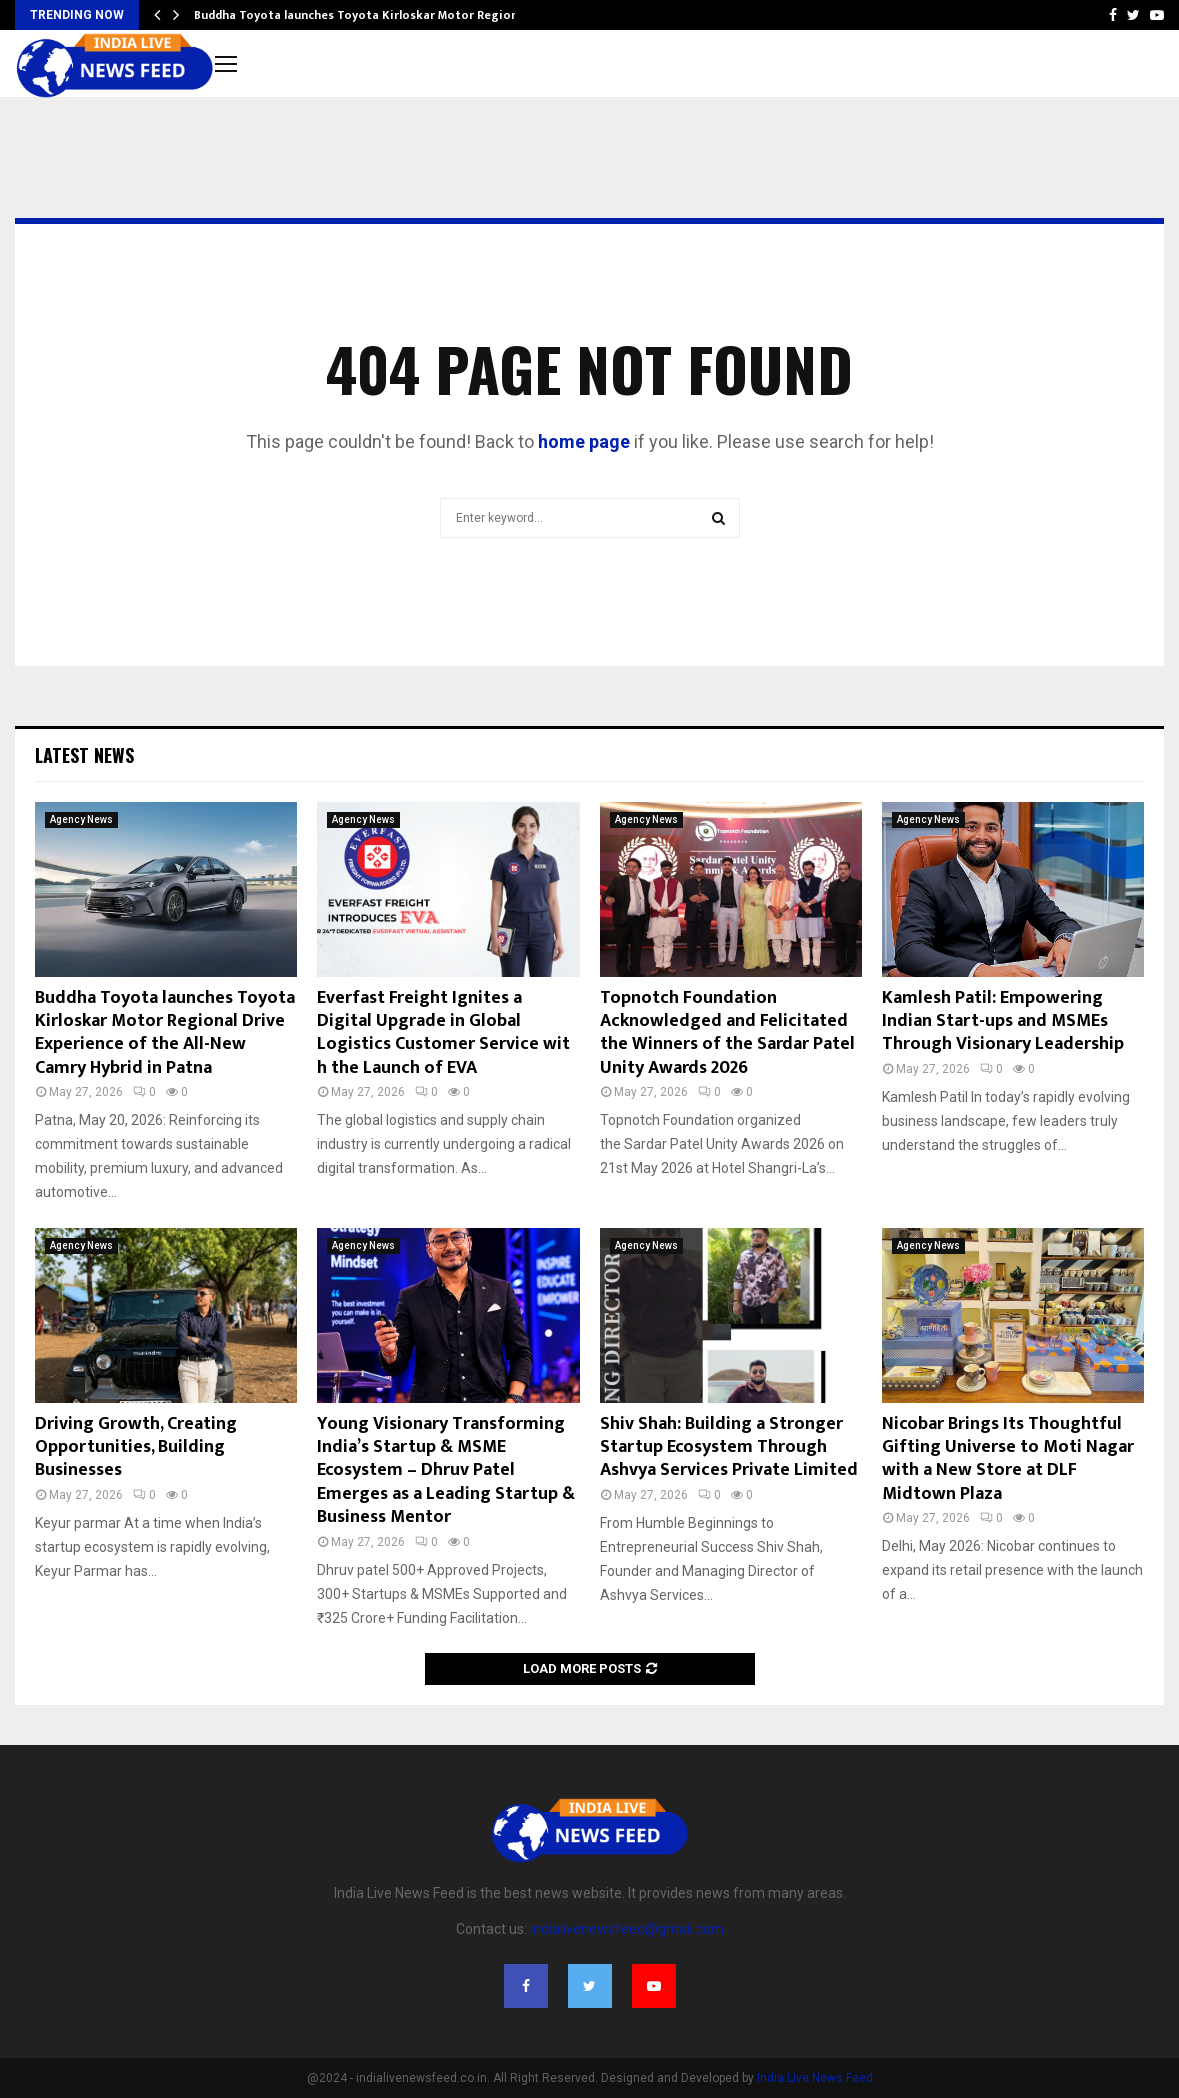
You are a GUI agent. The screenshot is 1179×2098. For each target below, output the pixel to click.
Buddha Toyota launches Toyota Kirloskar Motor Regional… (366, 15)
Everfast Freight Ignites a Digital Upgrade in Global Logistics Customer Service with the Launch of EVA (443, 1033)
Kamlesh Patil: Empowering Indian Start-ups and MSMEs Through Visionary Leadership (1003, 1021)
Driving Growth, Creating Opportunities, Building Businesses (136, 1447)
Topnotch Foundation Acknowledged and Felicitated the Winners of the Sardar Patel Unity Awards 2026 (727, 1033)
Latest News (84, 755)
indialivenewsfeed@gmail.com (627, 1929)
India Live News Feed (815, 2078)
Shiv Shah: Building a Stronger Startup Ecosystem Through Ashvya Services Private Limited (729, 1447)
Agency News (81, 819)
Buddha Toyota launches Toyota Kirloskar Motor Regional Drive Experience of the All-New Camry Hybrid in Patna (165, 1033)
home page (584, 441)
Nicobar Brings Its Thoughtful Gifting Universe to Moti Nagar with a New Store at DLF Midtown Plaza (1008, 1459)
